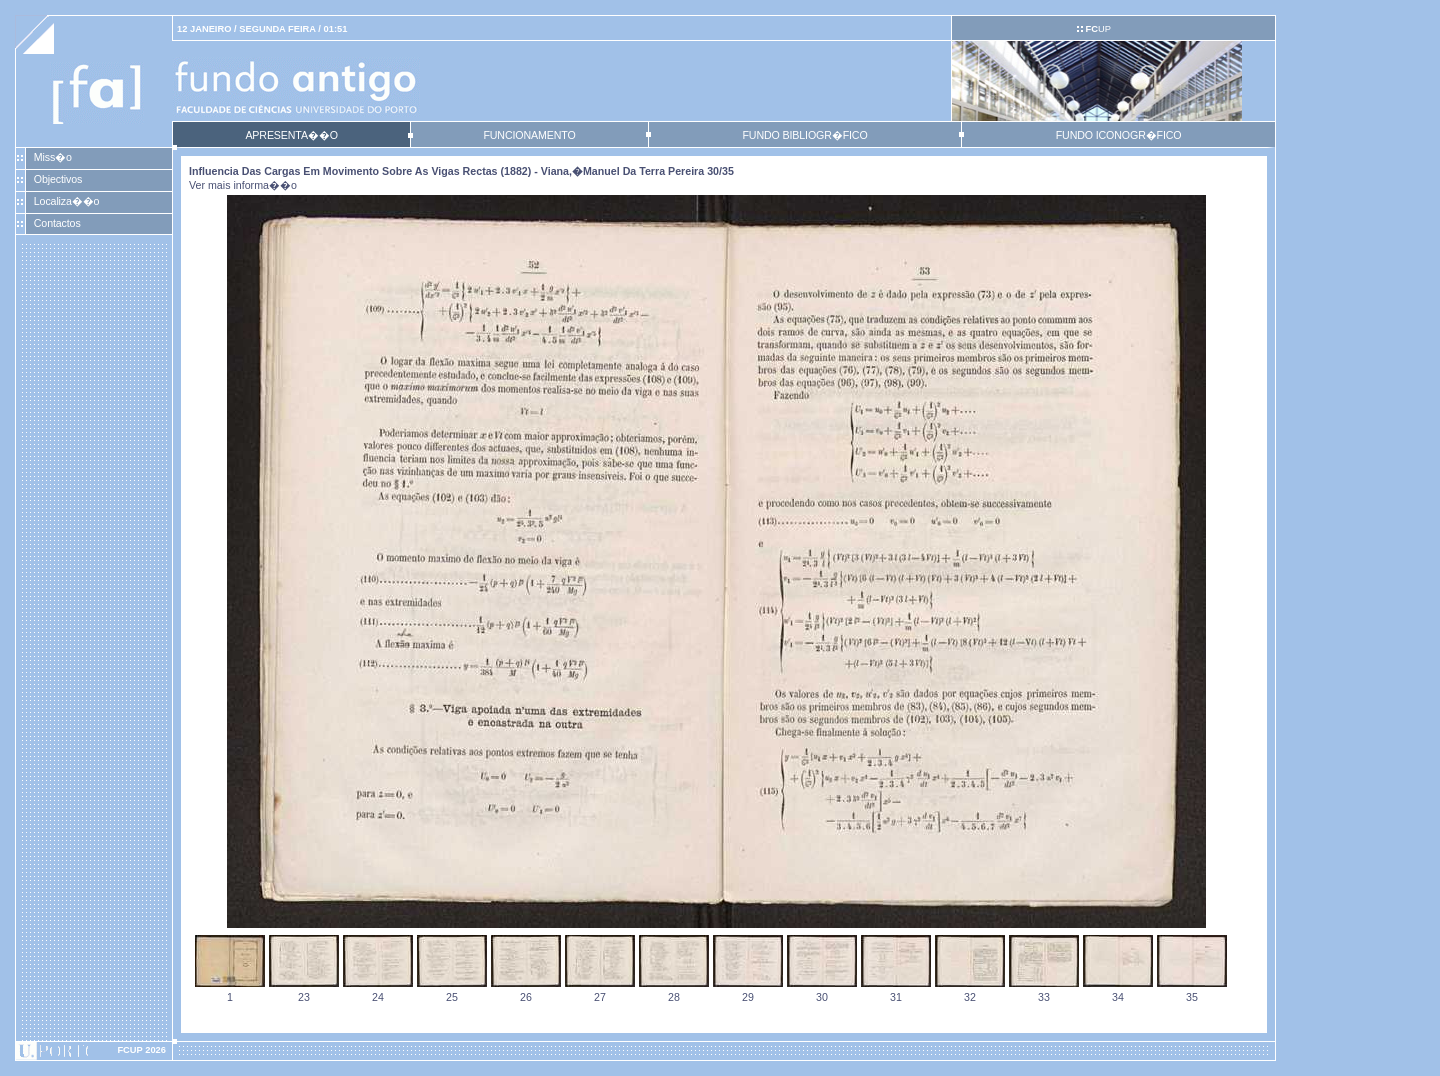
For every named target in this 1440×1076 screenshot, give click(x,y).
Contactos (57, 223)
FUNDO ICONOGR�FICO (1119, 135)
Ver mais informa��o (243, 185)
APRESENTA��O (291, 135)
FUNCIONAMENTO (529, 135)
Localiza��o (67, 201)
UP (1097, 29)
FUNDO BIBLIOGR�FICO (804, 135)
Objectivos (58, 179)
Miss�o (53, 157)
